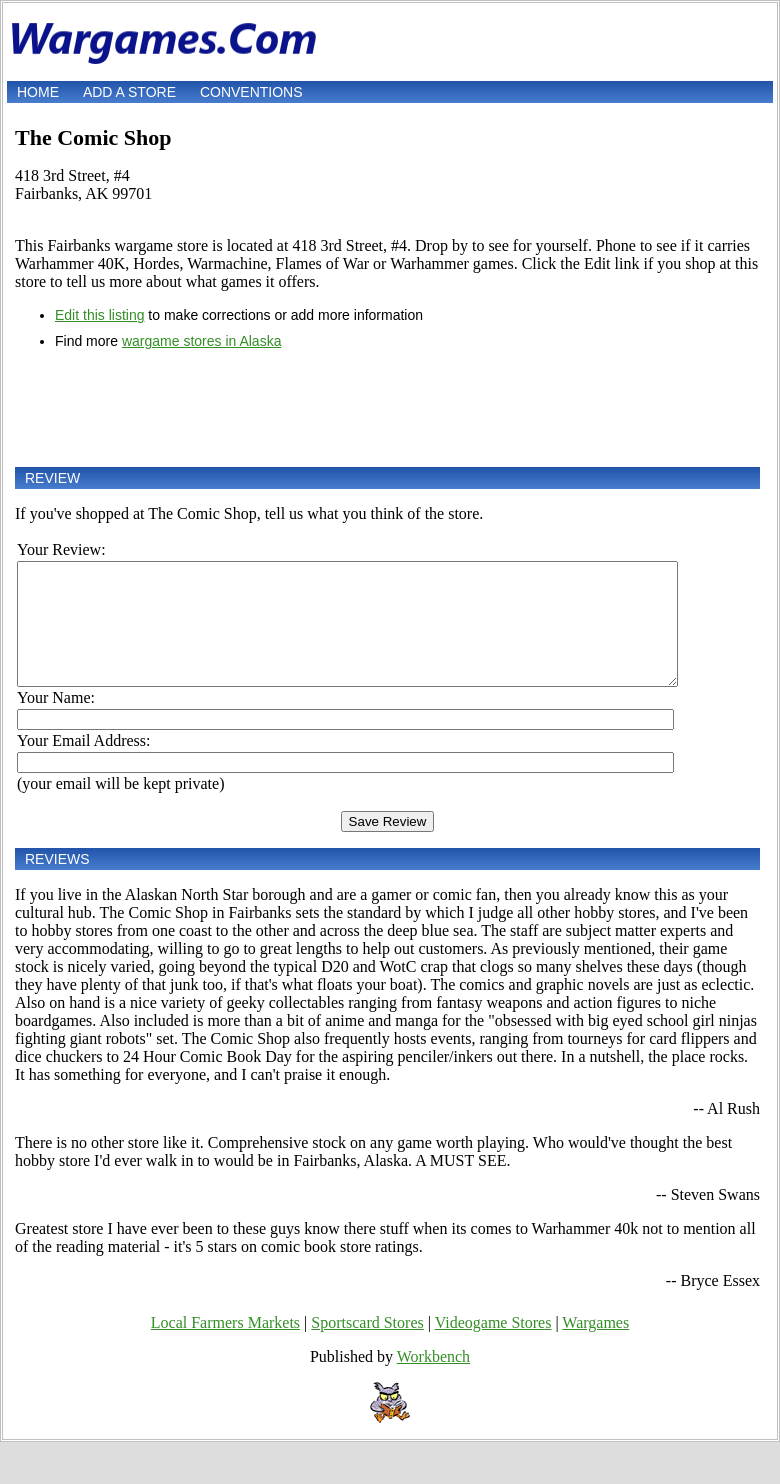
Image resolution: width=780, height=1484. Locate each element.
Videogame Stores (493, 1346)
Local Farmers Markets (225, 1346)
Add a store (129, 92)
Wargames (595, 1346)
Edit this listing (99, 315)
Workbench (433, 1380)
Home (38, 92)
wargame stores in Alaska (202, 341)
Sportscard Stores (367, 1346)
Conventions (251, 92)
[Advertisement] (387, 408)
